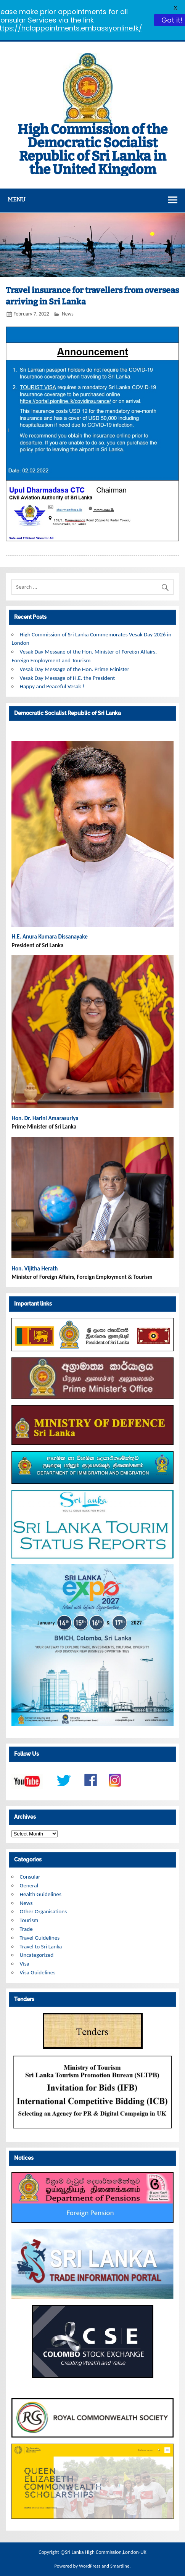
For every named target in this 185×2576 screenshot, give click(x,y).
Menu (16, 199)
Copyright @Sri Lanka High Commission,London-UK (92, 2552)
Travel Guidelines (40, 1937)
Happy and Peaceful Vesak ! (52, 686)
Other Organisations (43, 1911)
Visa (24, 1963)
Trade (26, 1929)
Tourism (29, 1920)
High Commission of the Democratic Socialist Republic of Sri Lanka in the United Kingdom (92, 149)
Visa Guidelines (38, 1972)
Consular (30, 1876)
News (68, 314)
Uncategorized (37, 1954)
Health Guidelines (40, 1894)
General (29, 1885)
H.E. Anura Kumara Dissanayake (50, 936)
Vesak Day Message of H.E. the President (67, 678)
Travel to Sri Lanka (41, 1946)
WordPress (89, 2566)
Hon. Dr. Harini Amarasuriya (44, 1118)
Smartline (119, 2566)
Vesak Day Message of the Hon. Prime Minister (74, 669)
